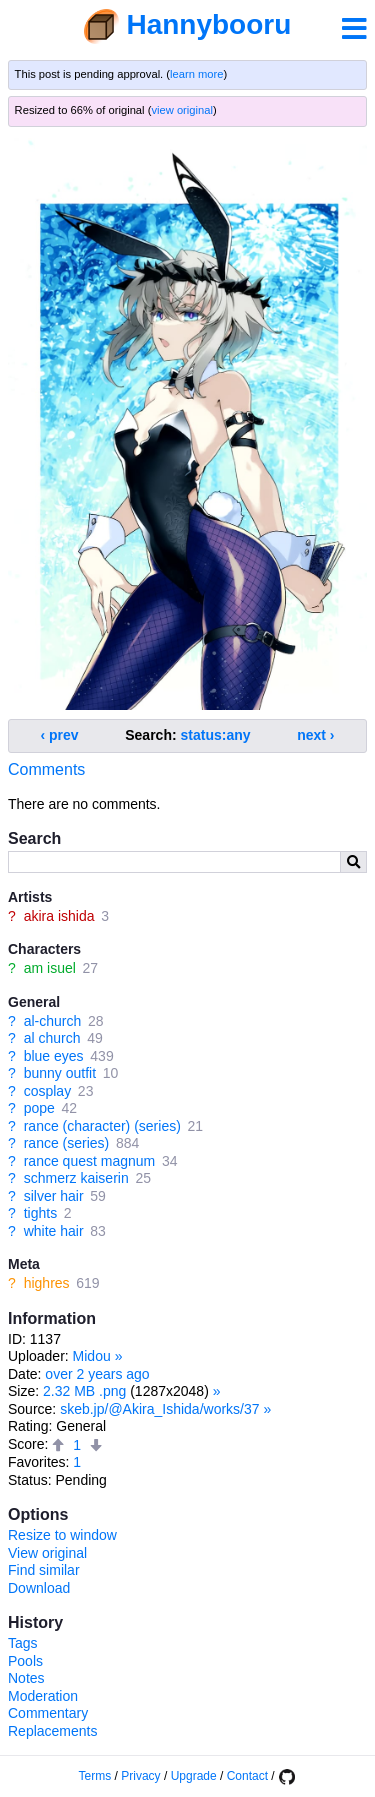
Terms (95, 1776)
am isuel (50, 968)
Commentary (48, 1713)
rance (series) (67, 1143)
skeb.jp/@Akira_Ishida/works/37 (159, 1409)
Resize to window (62, 1535)
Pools (25, 1661)
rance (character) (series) (102, 1126)
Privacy (140, 1776)
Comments (46, 769)
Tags (23, 1643)
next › (315, 735)
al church (52, 1038)
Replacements (53, 1731)
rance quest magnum (90, 1161)
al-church (53, 1021)
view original (182, 110)
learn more (196, 74)
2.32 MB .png (84, 1391)
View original (47, 1553)
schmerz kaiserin (76, 1178)
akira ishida (59, 916)
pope (39, 1108)
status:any (216, 735)
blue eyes (54, 1056)
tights (40, 1213)
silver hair (54, 1196)
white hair (54, 1231)
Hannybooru (208, 24)
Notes (26, 1678)
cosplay (47, 1091)
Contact (247, 1776)
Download (39, 1588)
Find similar (44, 1570)
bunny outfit (60, 1073)
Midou (92, 1356)
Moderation (43, 1696)
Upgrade (194, 1776)
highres (47, 1283)
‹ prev (60, 735)
